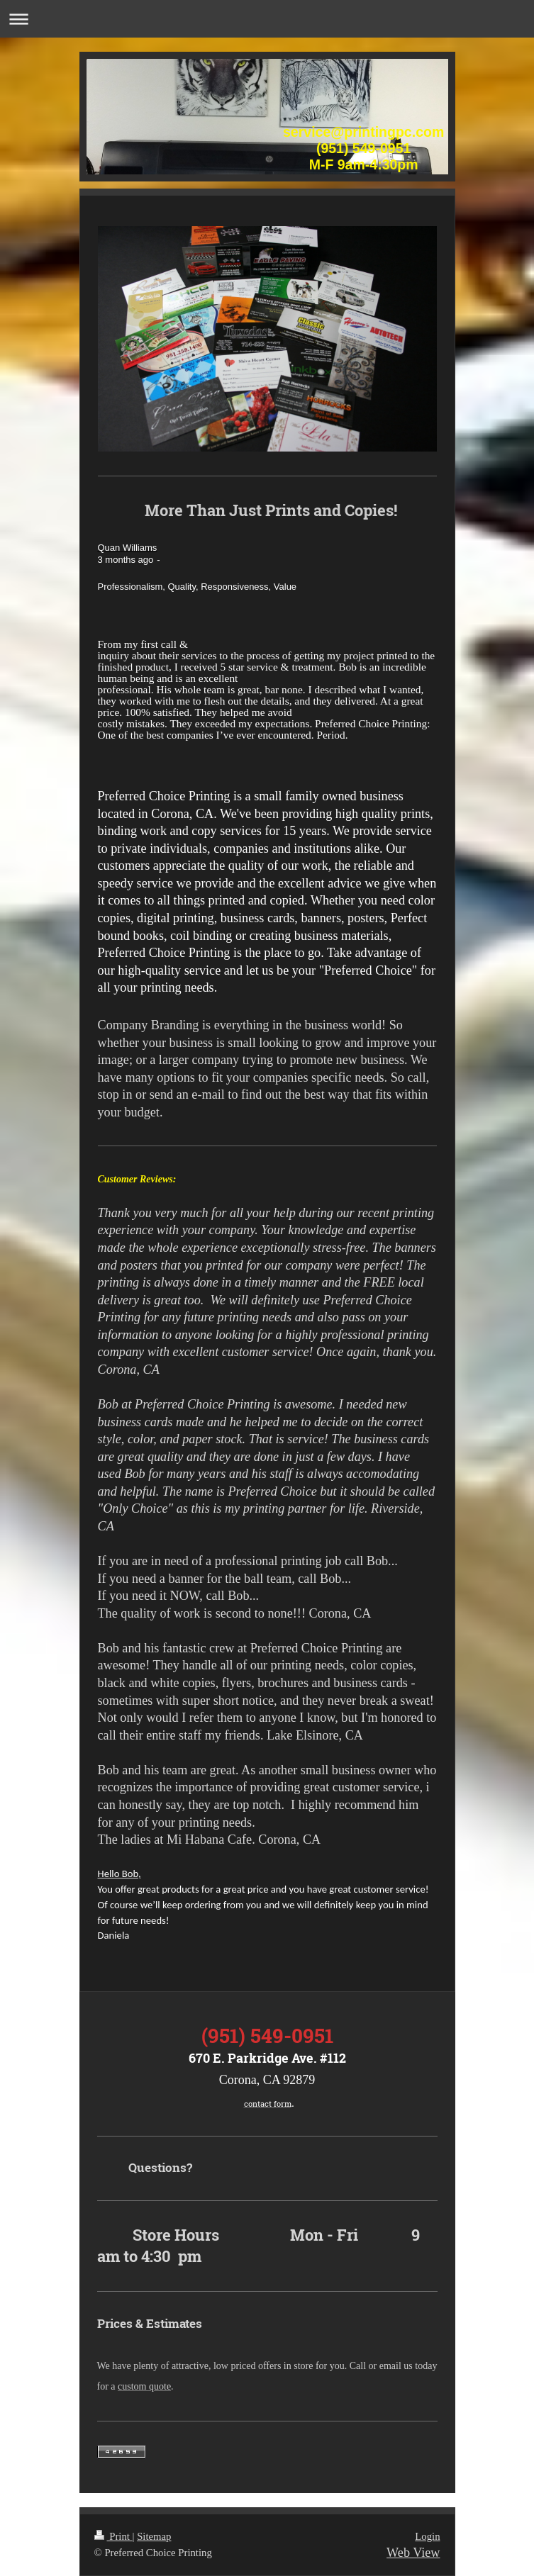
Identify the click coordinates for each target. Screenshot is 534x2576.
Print (113, 2536)
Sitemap (154, 2536)
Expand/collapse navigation (267, 19)
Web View (413, 2553)
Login (427, 2536)
